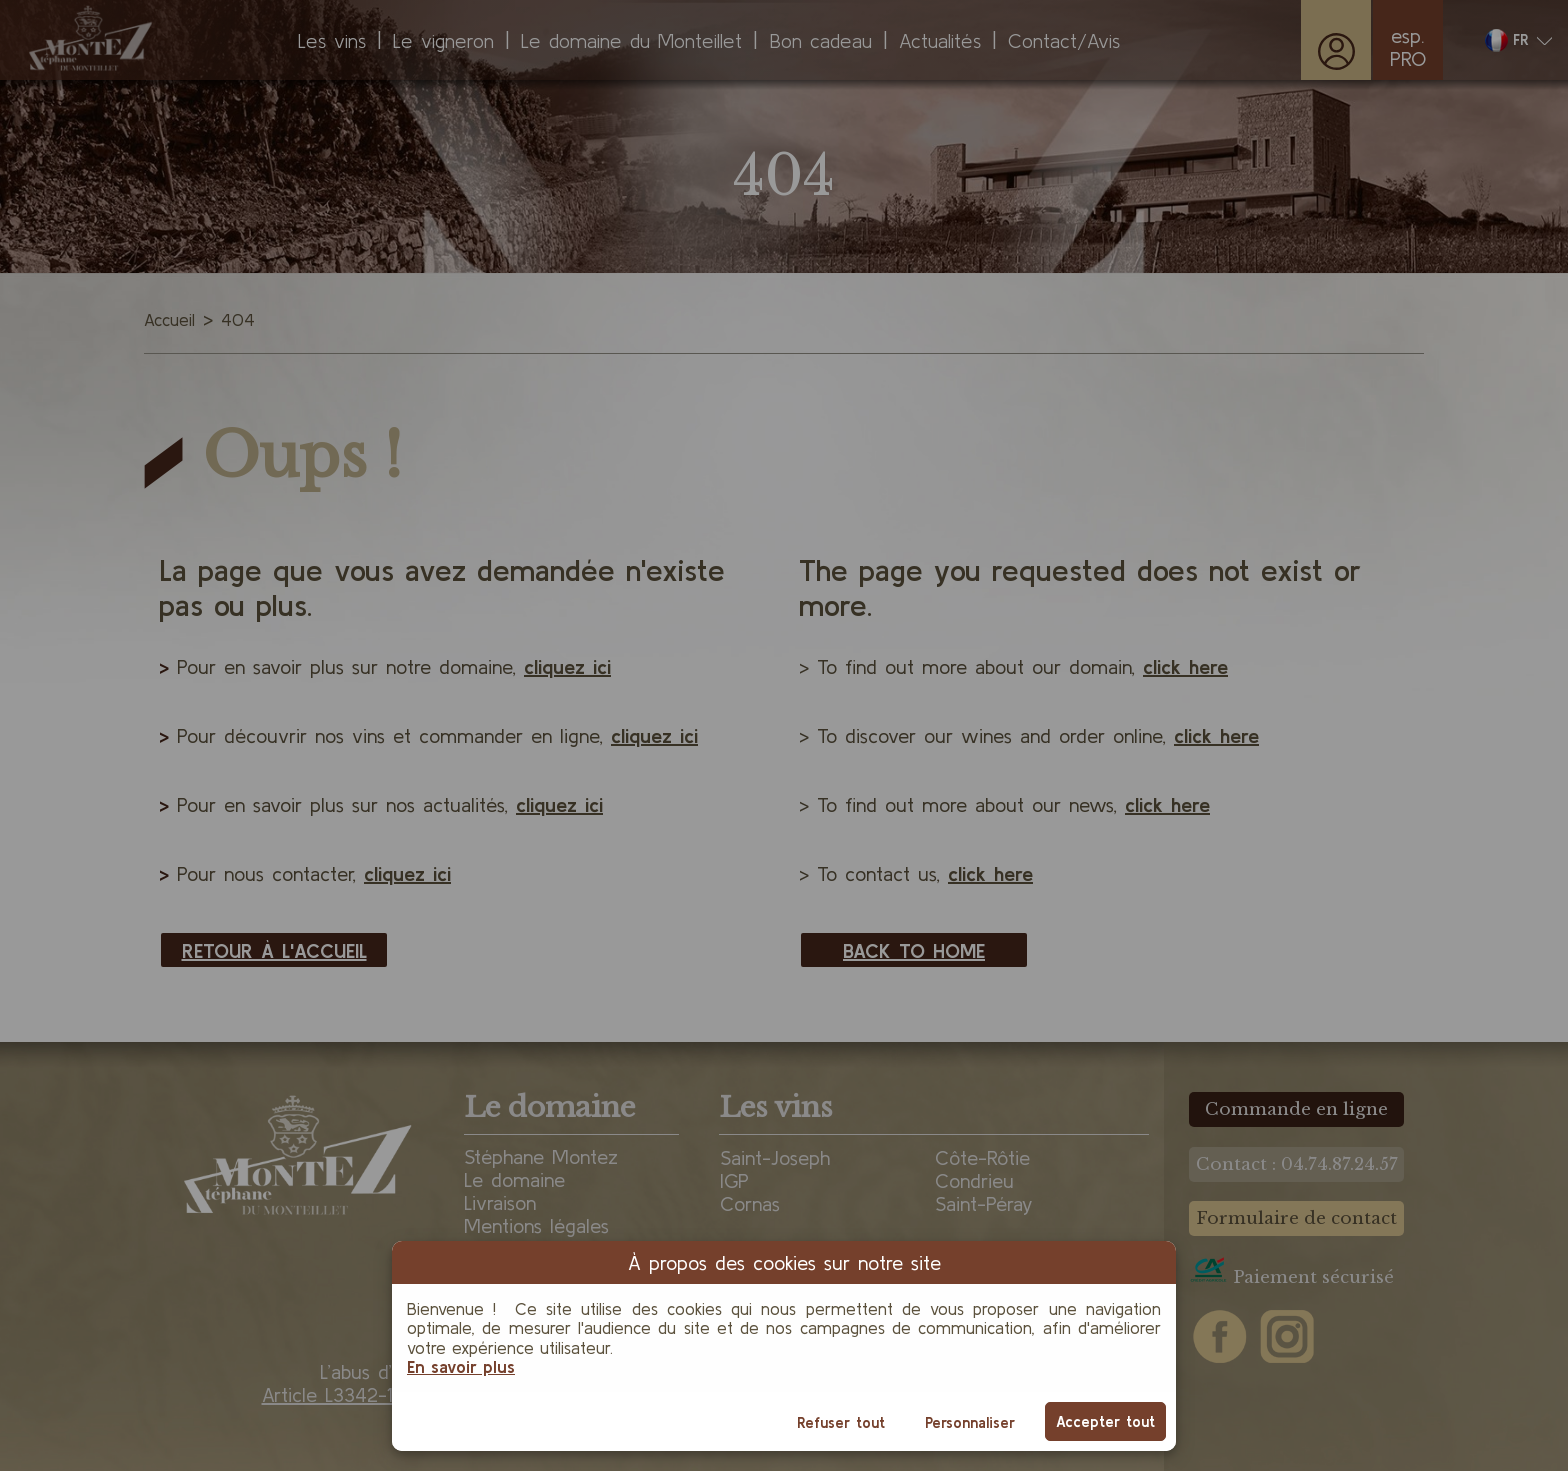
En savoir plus (461, 1366)
